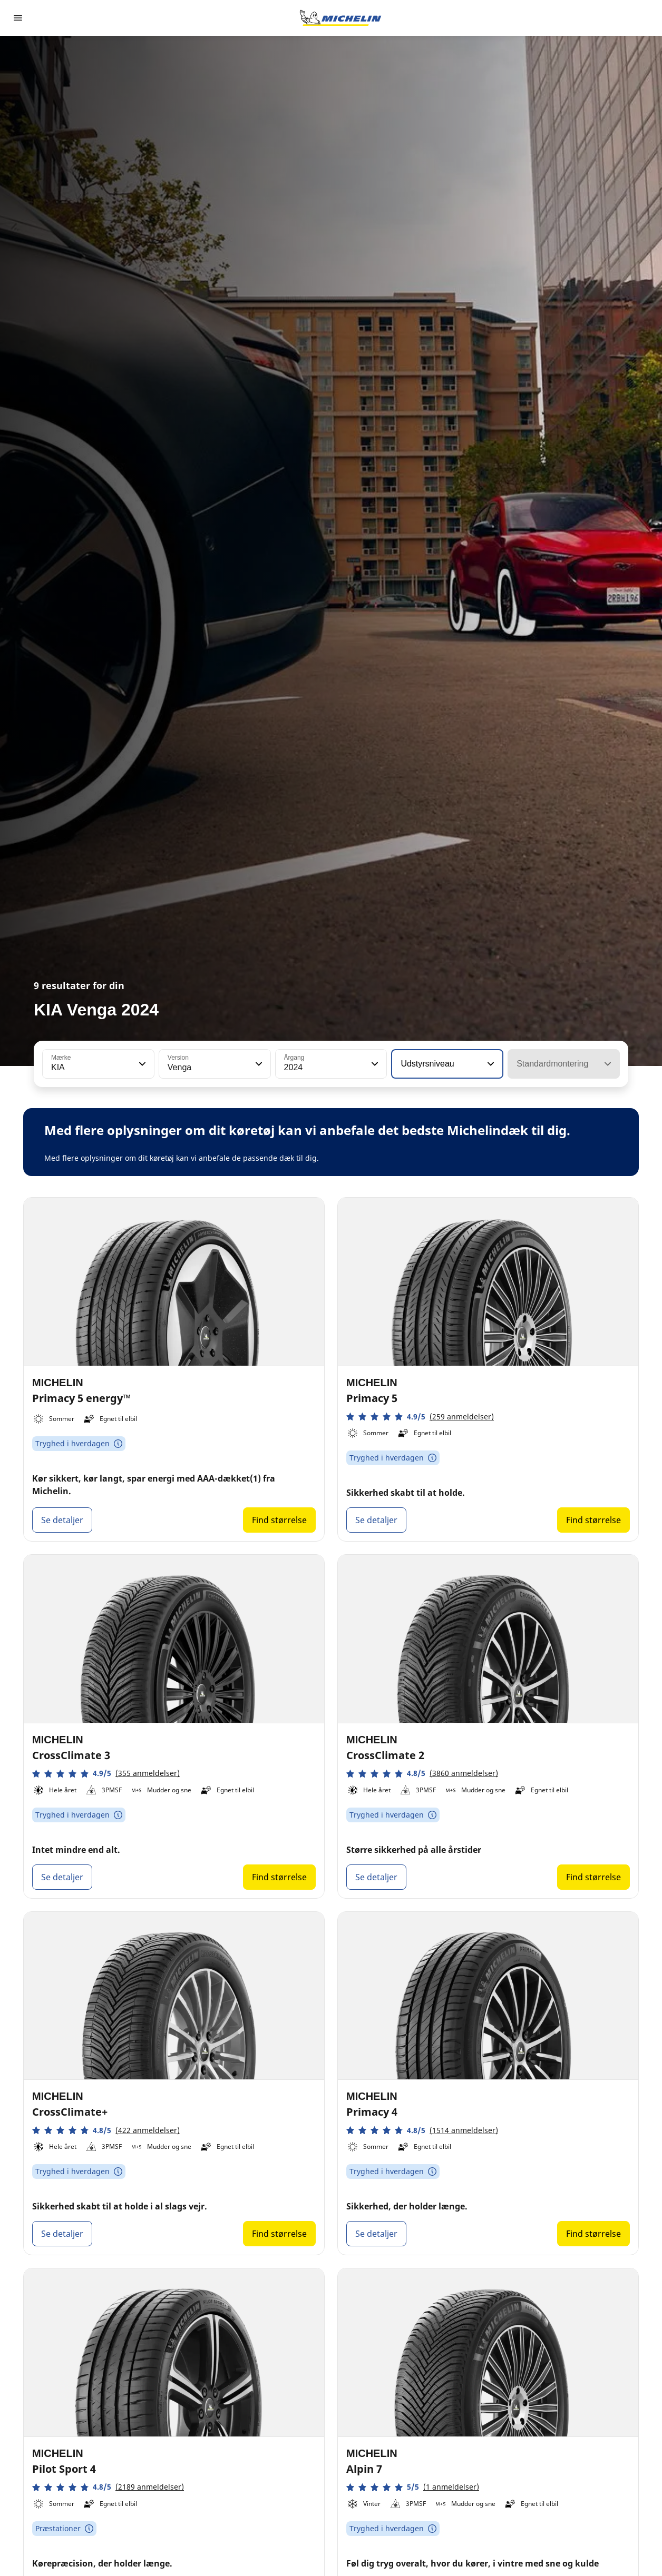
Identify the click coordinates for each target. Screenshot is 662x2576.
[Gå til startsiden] (340, 17)
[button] (141, 1064)
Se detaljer (62, 1520)
